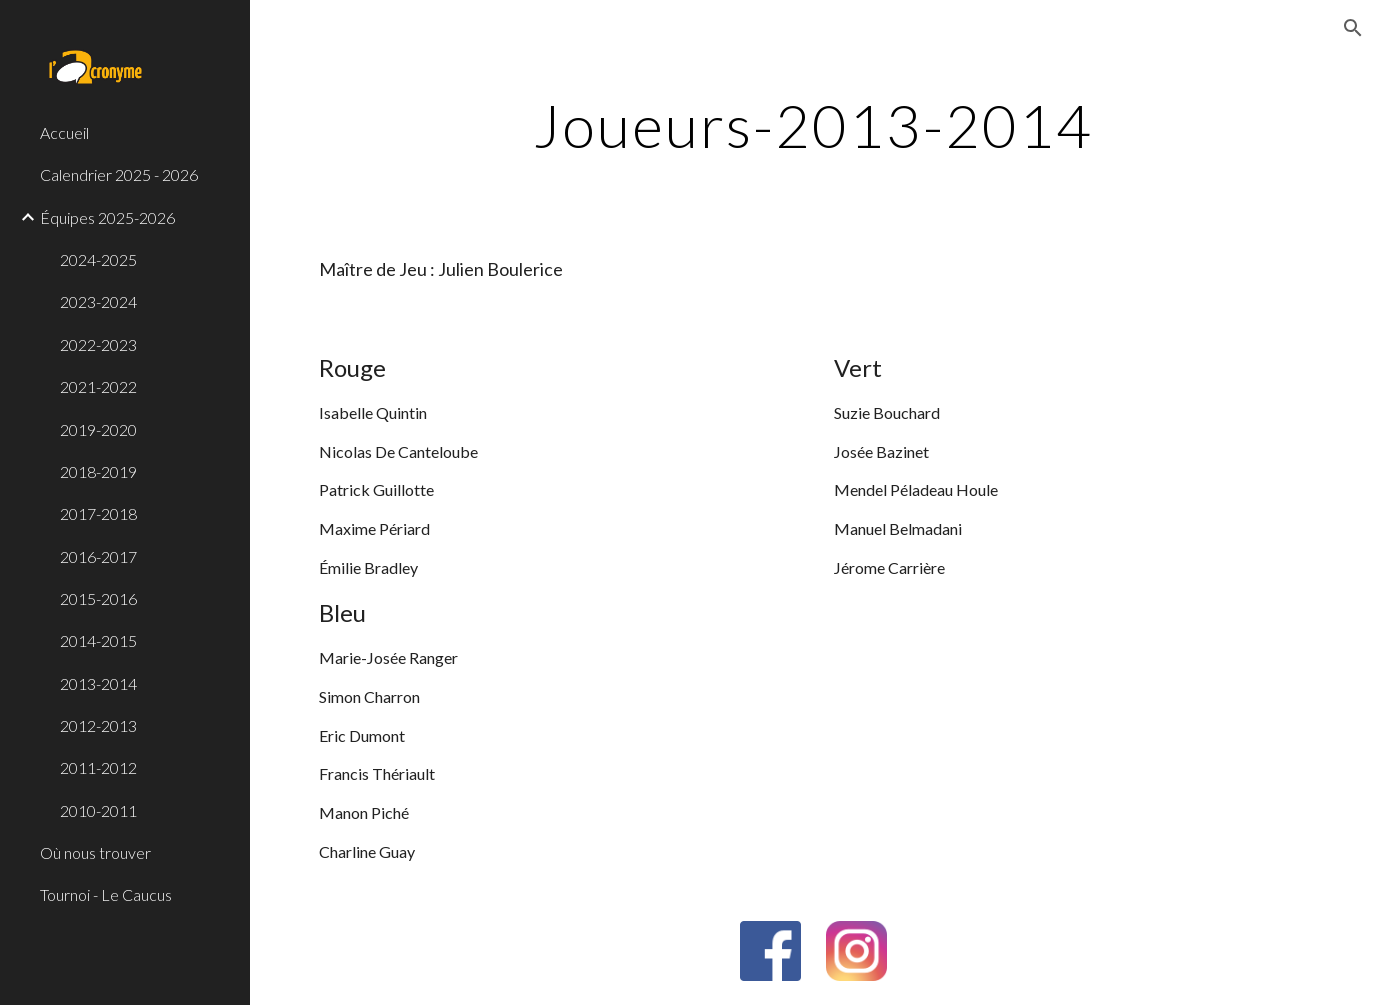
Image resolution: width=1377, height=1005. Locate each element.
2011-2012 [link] (98, 767)
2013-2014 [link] (98, 683)
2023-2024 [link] (98, 301)
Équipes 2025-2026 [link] (107, 217)
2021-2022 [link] (98, 386)
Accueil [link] (64, 132)
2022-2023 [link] (98, 344)
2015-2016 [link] (98, 598)
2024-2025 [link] (98, 259)
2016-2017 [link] (98, 556)
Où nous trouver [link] (95, 852)
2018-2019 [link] (98, 471)
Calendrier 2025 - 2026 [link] (119, 174)
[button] (1353, 28)
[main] (814, 125)
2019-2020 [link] (98, 429)
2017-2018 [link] (98, 513)
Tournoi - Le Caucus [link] (106, 894)
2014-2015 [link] (98, 640)
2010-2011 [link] (98, 810)
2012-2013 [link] (98, 725)
